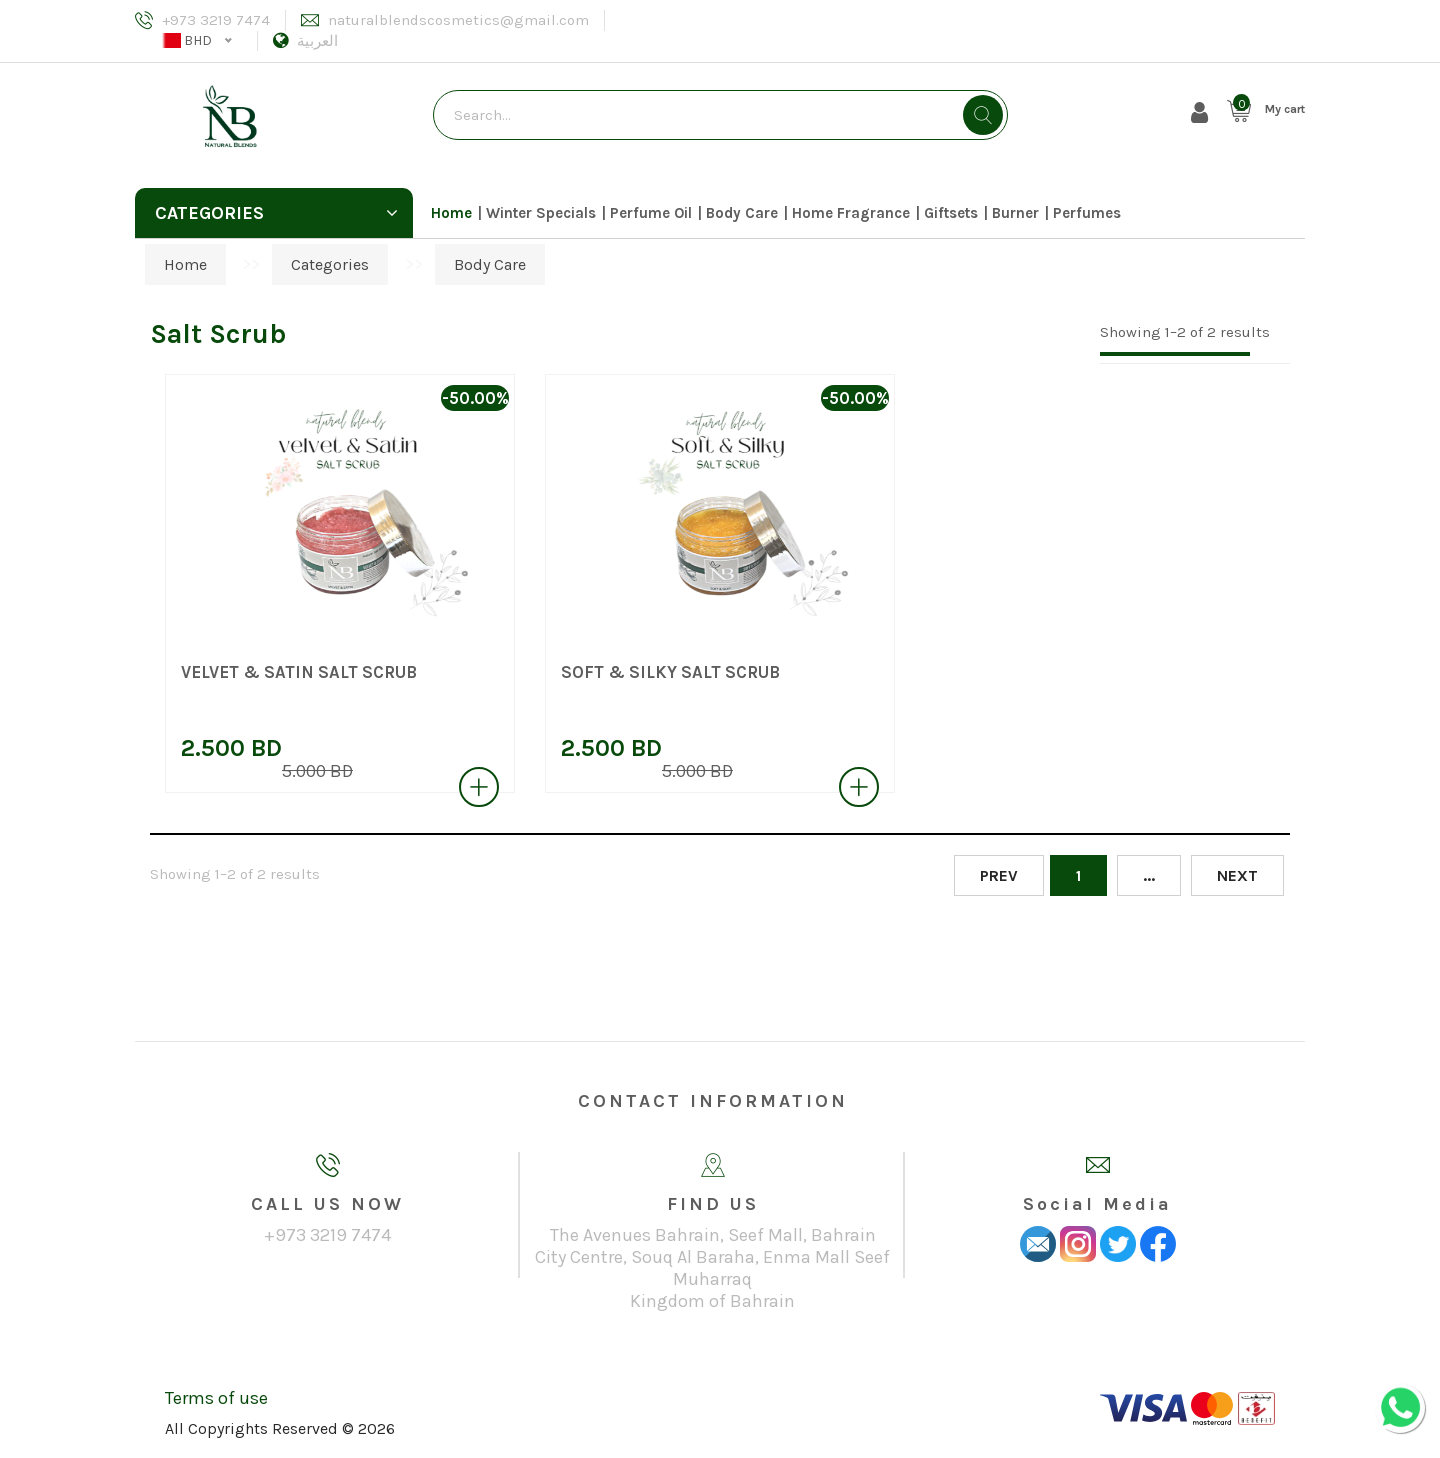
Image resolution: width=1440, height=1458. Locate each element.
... (1149, 875)
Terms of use (216, 1398)
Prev (999, 875)
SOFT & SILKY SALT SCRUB (670, 672)
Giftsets (951, 213)
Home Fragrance (851, 213)
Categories (276, 213)
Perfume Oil (651, 213)
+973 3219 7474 (216, 20)
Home (451, 213)
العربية (317, 41)
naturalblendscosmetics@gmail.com (458, 20)
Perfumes (1087, 213)
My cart (1285, 109)
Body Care (742, 213)
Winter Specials (541, 213)
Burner (1015, 213)
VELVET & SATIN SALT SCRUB (299, 672)
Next (1237, 875)
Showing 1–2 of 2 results (1185, 332)
